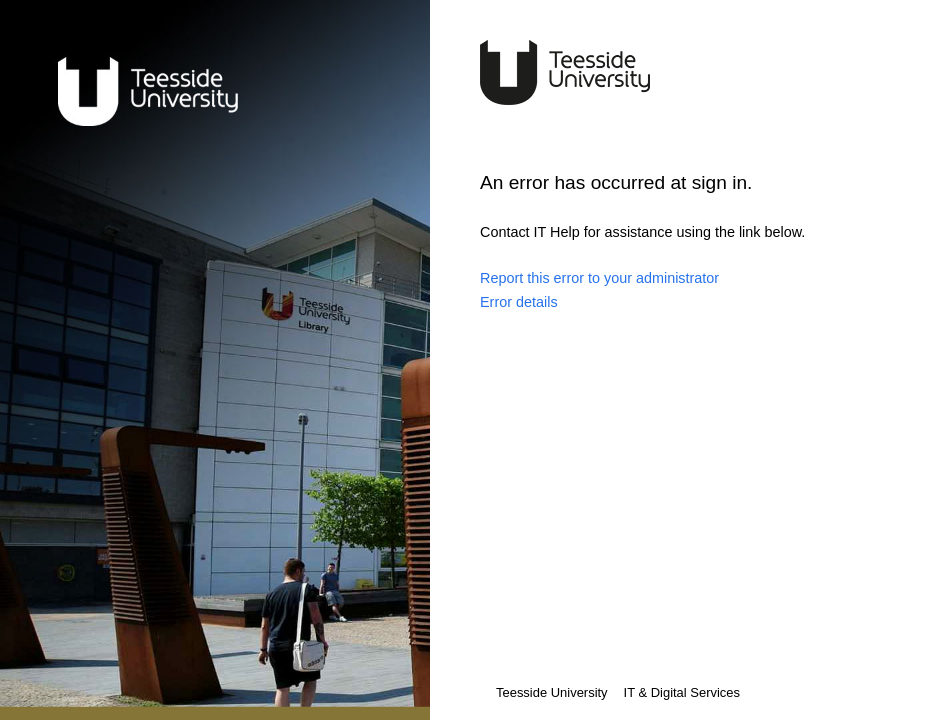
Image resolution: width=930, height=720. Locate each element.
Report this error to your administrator (599, 278)
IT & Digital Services (682, 692)
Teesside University (552, 692)
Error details (519, 302)
